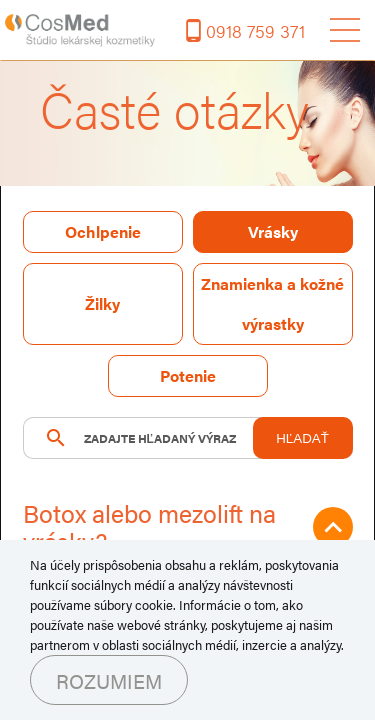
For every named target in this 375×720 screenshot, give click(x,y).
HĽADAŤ (302, 438)
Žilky (102, 303)
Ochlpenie (103, 231)
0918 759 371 (255, 30)
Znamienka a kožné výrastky (272, 303)
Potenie (188, 375)
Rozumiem (109, 680)
